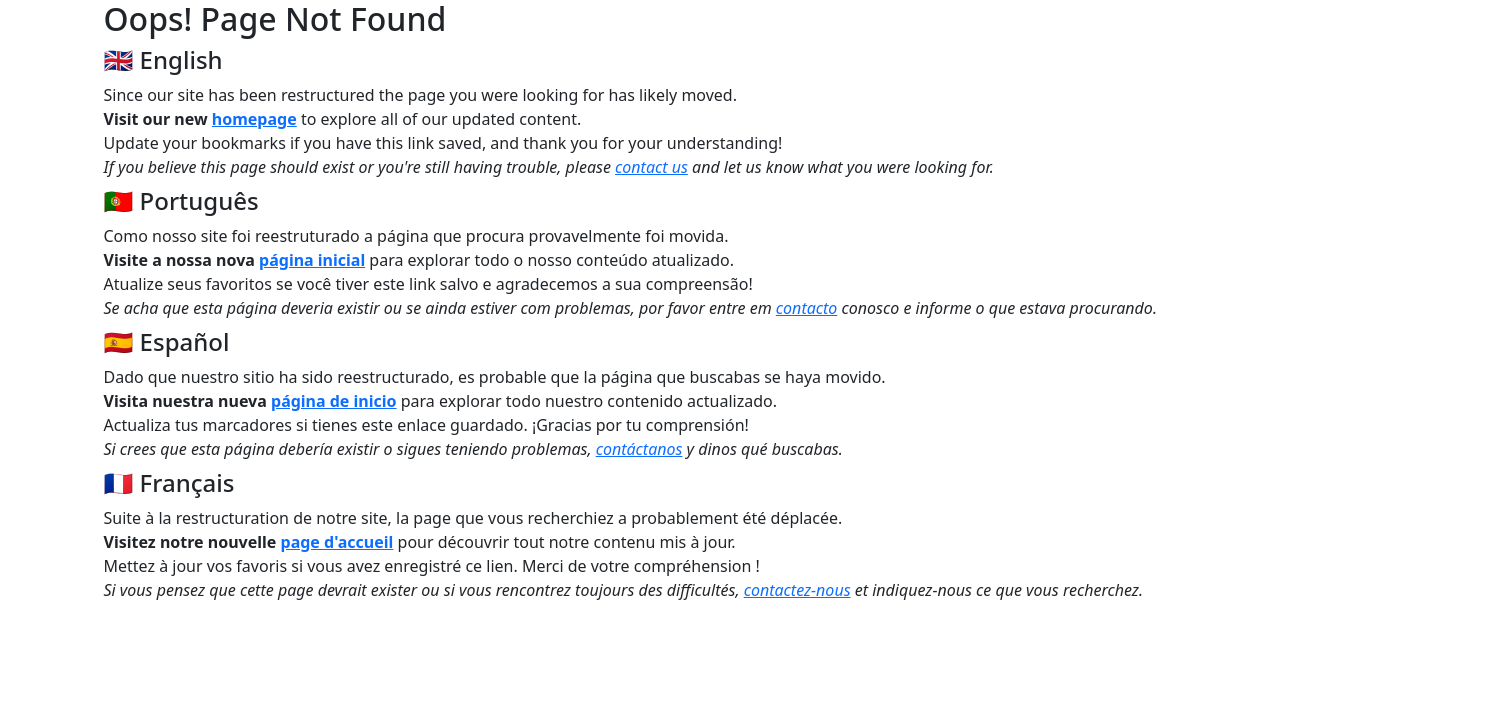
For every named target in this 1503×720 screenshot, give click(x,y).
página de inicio (334, 401)
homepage (254, 119)
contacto (807, 308)
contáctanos (639, 449)
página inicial (312, 260)
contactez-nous (797, 590)
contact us (651, 167)
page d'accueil (337, 542)
